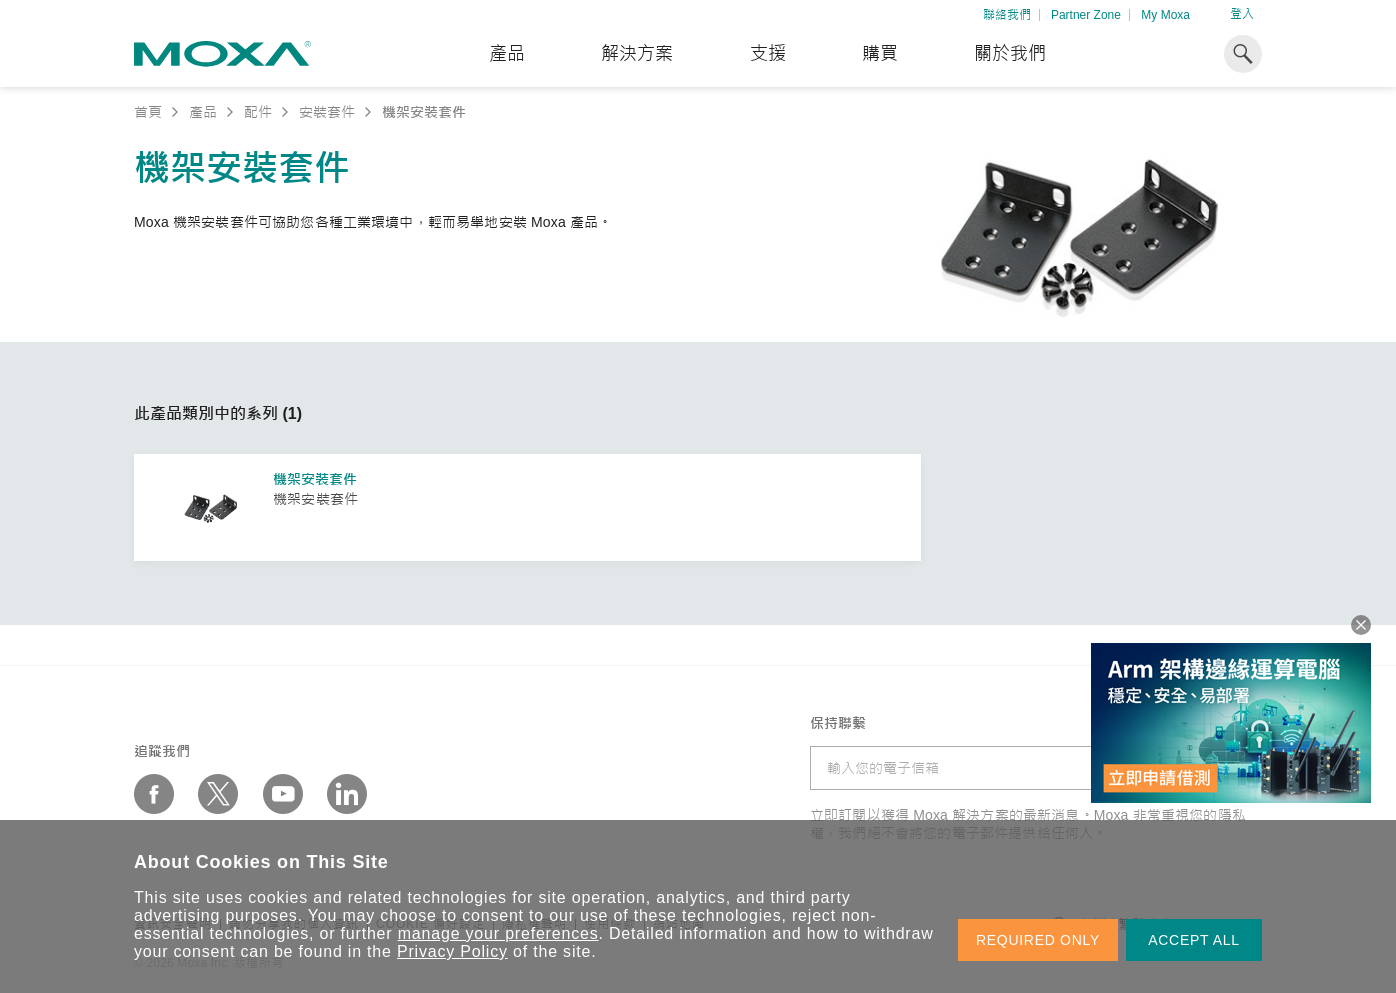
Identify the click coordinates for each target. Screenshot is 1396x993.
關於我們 (1010, 54)
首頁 (148, 112)
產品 (203, 112)
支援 (768, 54)
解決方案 (637, 54)
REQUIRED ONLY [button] (1038, 940)
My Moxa (1165, 15)
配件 (258, 112)
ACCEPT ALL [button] (1194, 940)
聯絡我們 (1007, 15)
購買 (880, 54)
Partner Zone (1086, 15)
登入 (1242, 14)
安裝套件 (327, 112)
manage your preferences (498, 933)
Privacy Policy (452, 951)
